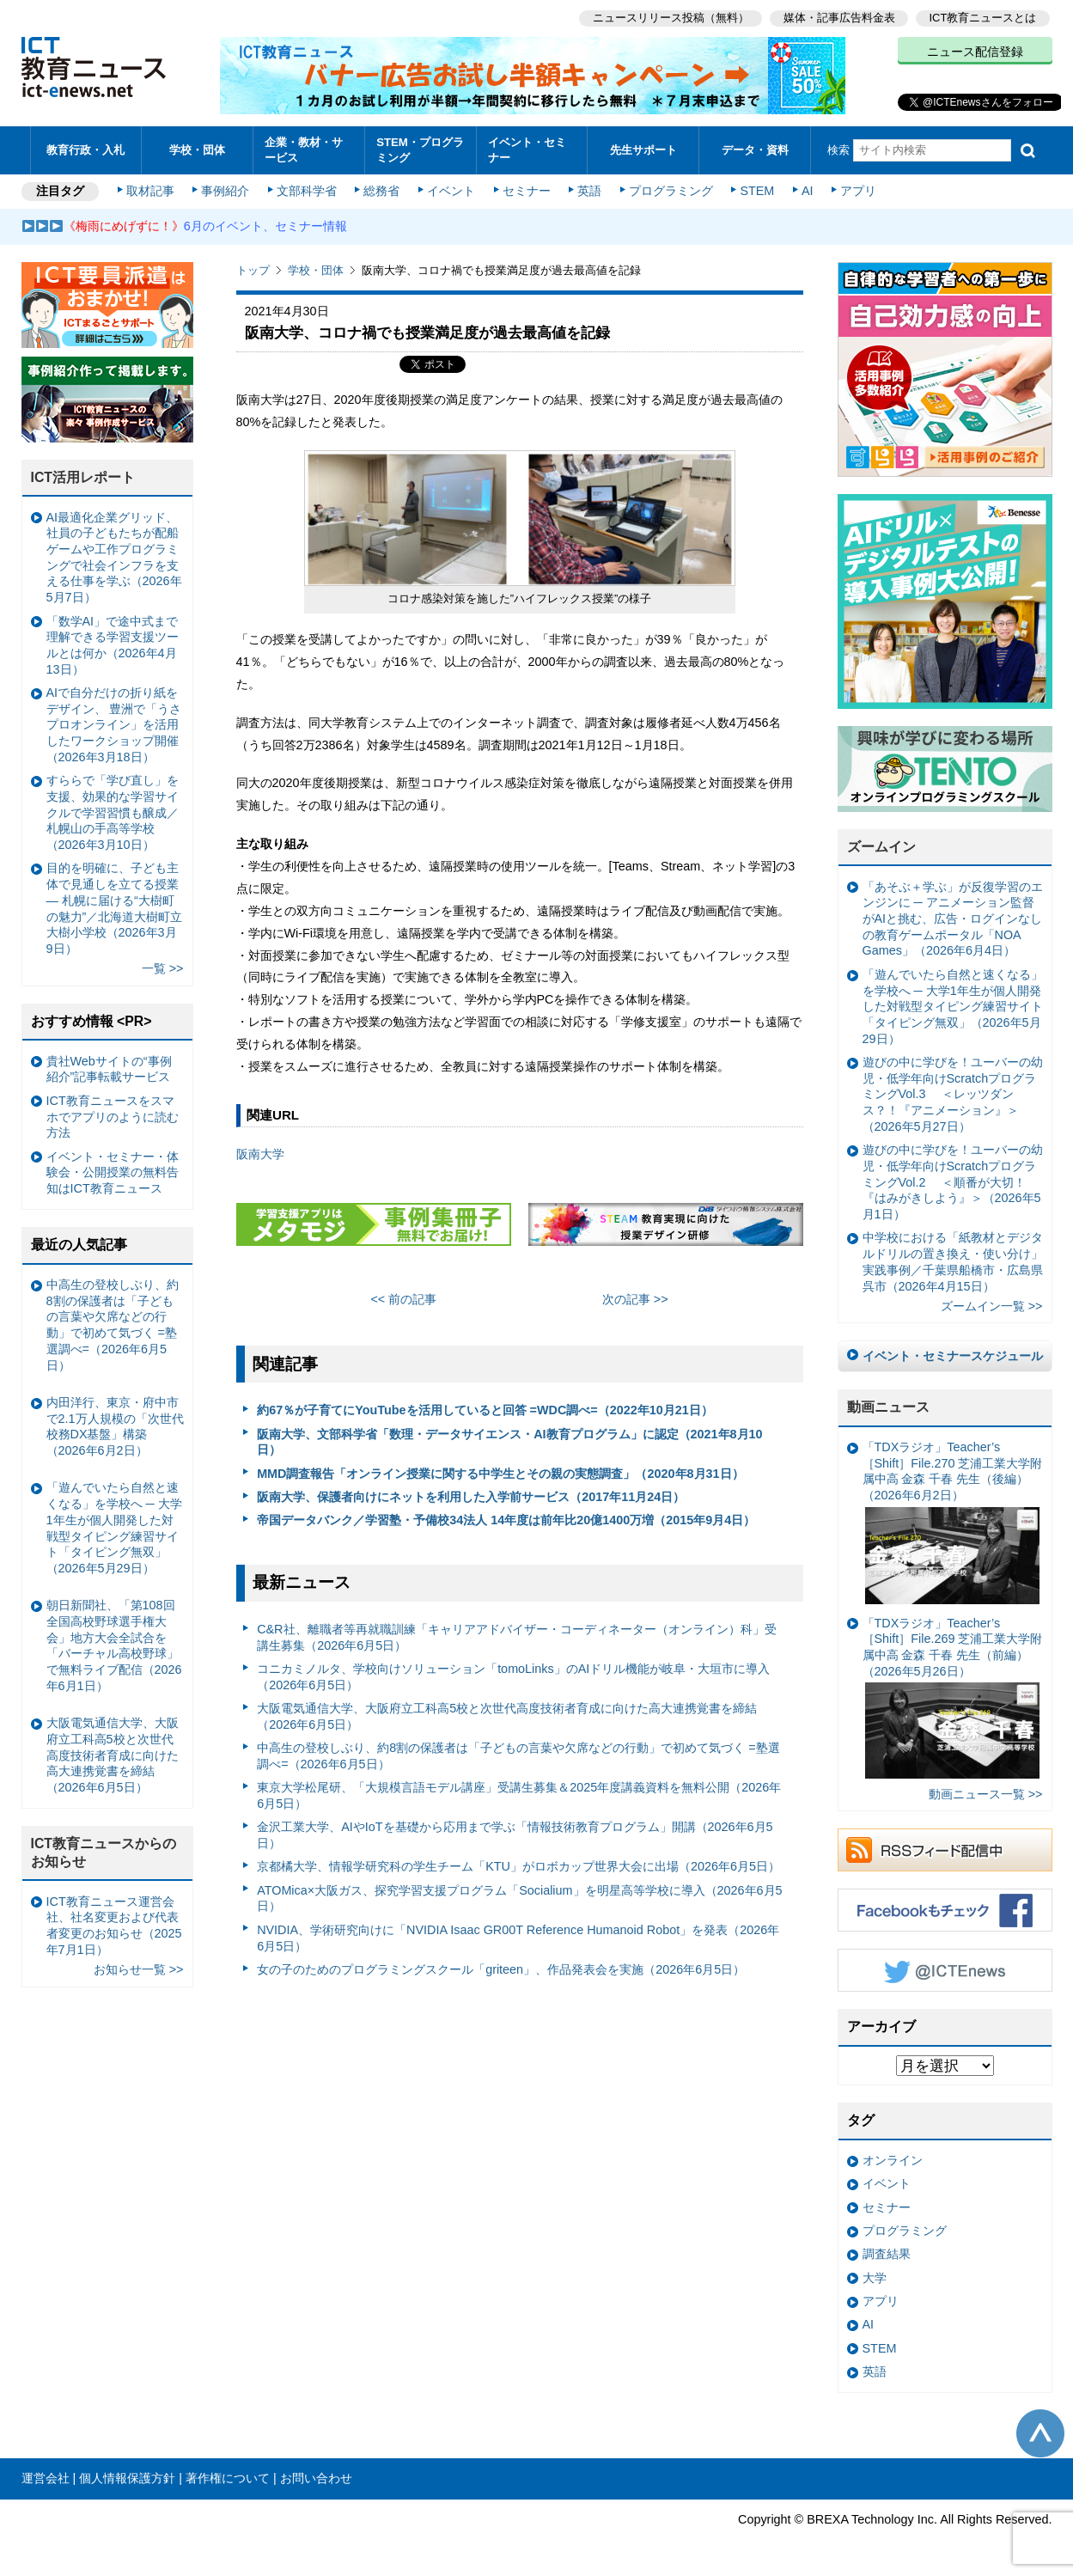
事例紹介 (225, 191)
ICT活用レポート (83, 477)
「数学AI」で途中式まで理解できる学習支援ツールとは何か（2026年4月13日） (112, 645)
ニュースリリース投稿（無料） (671, 17)
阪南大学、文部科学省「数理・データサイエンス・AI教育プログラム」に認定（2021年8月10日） (509, 1442)
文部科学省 (307, 191)
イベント (451, 191)
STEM (757, 191)
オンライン (893, 2160)
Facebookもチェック (945, 1910)
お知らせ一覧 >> (139, 1969)
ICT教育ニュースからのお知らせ (104, 1852)
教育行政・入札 (85, 149)
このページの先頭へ (1040, 2433)
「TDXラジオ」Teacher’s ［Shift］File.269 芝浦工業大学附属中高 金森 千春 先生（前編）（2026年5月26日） (953, 1697)
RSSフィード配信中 (945, 1849)
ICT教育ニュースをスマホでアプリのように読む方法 (112, 1116)
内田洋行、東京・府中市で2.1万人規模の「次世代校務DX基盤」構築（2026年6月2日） (115, 1426)
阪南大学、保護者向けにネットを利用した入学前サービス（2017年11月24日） (471, 1497)
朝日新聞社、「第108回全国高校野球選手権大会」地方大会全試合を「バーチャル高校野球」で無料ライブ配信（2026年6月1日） (114, 1645)
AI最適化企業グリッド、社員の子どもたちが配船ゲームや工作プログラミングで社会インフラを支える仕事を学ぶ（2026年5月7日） (114, 557)
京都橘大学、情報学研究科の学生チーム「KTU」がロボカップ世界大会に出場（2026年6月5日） (518, 1866)
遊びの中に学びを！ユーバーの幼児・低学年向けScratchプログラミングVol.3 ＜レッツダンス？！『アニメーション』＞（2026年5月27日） (953, 1094)
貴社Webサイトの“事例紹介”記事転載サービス (109, 1069)
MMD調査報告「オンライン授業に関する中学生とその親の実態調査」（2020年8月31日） (500, 1473)
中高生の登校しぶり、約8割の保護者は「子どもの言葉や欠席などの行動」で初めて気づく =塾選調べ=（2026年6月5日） (518, 1756)
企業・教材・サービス (304, 149)
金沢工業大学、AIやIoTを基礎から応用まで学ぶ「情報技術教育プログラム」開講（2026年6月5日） (514, 1835)
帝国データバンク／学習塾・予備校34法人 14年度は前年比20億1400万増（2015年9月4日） (506, 1520)
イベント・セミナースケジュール (953, 1356)
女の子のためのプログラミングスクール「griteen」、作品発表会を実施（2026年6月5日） (501, 1969)
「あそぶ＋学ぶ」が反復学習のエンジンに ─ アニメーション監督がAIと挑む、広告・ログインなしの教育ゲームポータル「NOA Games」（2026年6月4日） (953, 919)
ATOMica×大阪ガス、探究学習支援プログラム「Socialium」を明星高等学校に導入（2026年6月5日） (519, 1898)
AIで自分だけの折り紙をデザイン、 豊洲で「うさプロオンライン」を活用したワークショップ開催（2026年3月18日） (114, 725)
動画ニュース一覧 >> (986, 1794)
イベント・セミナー (527, 149)
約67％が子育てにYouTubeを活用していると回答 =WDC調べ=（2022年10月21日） (485, 1410)
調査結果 (887, 2254)
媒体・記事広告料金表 (839, 17)
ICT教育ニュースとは (983, 17)
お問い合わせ (316, 2478)
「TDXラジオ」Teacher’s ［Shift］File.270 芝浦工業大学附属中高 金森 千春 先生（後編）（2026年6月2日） (953, 1522)
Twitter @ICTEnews (945, 1970)
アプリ (858, 191)
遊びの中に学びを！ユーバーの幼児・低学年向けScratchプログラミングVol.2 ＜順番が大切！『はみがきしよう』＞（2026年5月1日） (953, 1182)
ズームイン (881, 846)
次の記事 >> (635, 1299)
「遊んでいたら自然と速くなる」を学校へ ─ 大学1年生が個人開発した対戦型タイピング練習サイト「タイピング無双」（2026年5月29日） (953, 1007)
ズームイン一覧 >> (992, 1306)
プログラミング (671, 191)
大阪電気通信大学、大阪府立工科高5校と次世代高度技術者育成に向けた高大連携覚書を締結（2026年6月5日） (507, 1716)
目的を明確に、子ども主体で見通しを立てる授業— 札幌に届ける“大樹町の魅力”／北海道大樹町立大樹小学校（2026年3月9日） (114, 908)
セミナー (527, 191)
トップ (253, 270)
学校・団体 (197, 149)
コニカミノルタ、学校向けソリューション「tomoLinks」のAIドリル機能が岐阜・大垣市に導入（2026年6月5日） (513, 1677)
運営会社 (45, 2478)
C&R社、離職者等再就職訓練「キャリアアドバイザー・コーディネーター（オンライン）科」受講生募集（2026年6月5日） (516, 1637)
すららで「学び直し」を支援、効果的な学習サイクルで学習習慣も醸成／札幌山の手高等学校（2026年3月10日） (112, 812)
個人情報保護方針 (127, 2478)
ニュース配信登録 (975, 51)
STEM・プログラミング (420, 149)
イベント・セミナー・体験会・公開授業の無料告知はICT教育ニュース (112, 1172)
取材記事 (150, 191)
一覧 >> (163, 968)
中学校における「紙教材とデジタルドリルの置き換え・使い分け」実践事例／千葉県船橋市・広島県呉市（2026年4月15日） (953, 1261)
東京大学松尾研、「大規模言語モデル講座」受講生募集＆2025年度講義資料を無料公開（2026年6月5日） (519, 1795)
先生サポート (643, 149)
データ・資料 (755, 149)
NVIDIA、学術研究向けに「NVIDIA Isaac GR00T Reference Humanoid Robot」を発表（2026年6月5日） (518, 1938)
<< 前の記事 (403, 1299)
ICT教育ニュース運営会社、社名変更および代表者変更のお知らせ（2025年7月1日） (114, 1925)
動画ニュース (888, 1407)
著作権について (228, 2478)
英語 (589, 191)
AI (808, 191)
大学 (875, 2278)
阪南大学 (260, 1154)
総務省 (381, 191)
